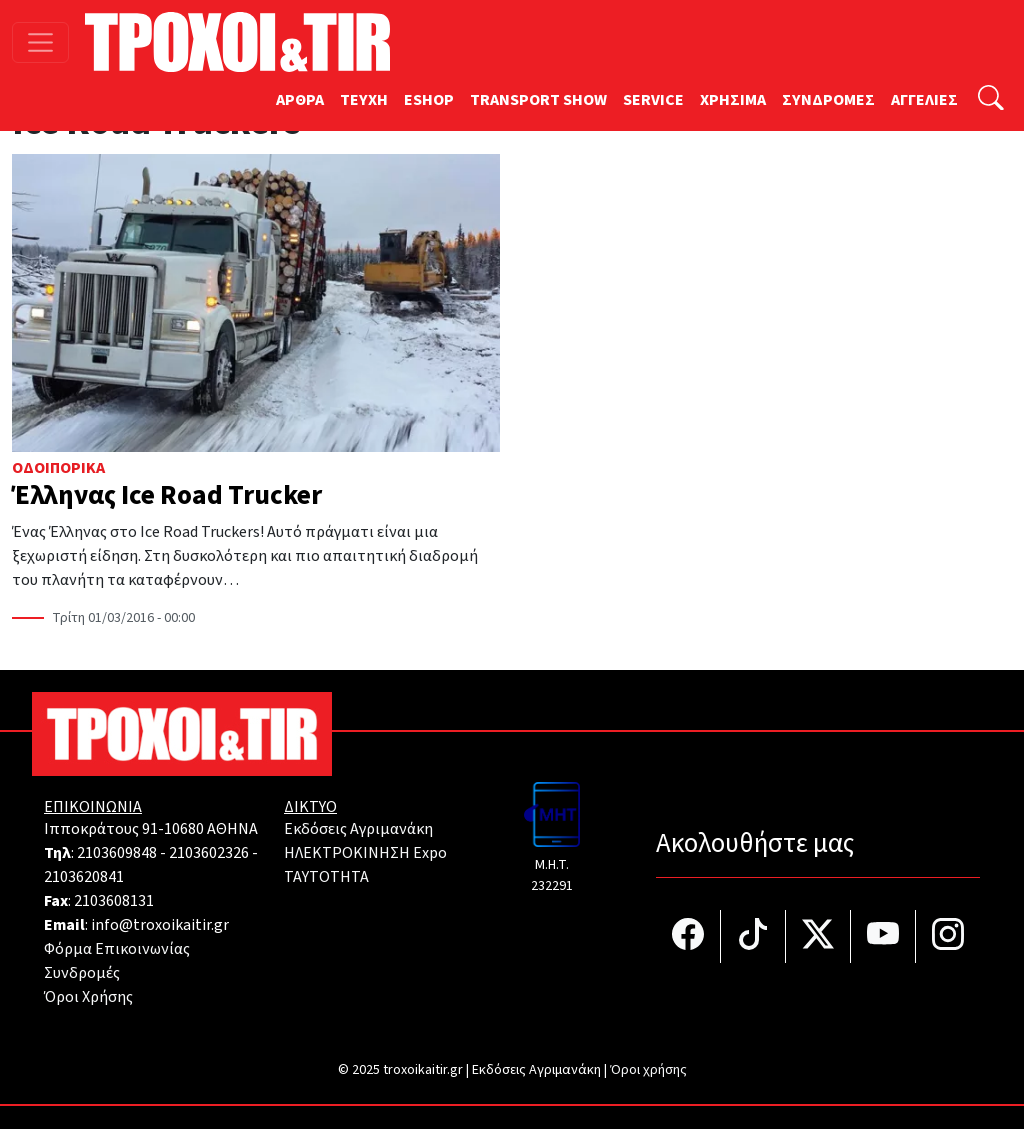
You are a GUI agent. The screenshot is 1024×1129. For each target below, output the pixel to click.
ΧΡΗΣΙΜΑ (733, 100)
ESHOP (429, 100)
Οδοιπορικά (58, 468)
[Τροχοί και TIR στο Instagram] (948, 936)
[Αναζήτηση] (991, 100)
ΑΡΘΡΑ (300, 100)
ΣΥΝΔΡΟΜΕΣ (828, 100)
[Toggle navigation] (40, 42)
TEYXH (364, 100)
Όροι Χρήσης (88, 997)
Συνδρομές (82, 973)
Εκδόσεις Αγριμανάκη (358, 829)
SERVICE (653, 100)
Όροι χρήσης (648, 1070)
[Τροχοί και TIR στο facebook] (688, 936)
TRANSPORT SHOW (538, 100)
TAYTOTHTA (326, 877)
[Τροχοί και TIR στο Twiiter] (818, 936)
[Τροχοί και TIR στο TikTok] (753, 936)
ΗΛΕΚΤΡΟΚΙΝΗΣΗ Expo (365, 853)
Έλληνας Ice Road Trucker (167, 495)
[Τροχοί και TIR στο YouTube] (883, 936)
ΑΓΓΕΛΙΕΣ (924, 100)
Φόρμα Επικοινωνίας (117, 949)
